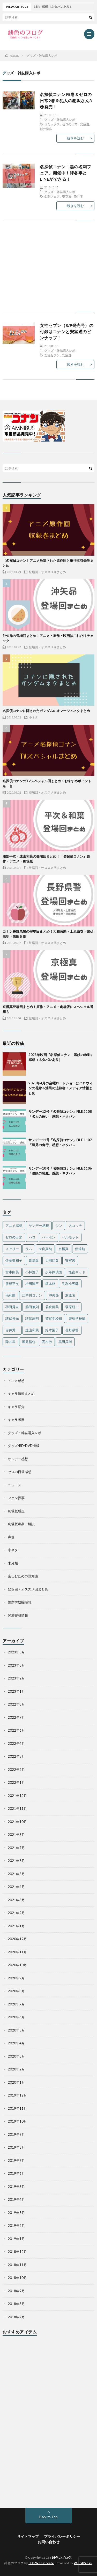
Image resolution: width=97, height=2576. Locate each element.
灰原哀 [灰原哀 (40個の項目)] (70, 1295)
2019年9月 (16, 2134)
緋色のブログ (61, 2557)
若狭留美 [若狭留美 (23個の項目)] (52, 1307)
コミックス (52, 124)
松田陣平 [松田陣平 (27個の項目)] (32, 1284)
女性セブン (52, 355)
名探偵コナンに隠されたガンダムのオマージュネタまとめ (46, 711)
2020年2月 (16, 2069)
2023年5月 (16, 1652)
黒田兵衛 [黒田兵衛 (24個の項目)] (65, 1342)
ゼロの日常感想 (19, 1472)
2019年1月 (16, 2239)
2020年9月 (16, 1978)
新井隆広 (46, 128)
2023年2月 (16, 1678)
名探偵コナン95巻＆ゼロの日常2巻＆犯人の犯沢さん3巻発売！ (66, 100)
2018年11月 (17, 2265)
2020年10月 (17, 1965)
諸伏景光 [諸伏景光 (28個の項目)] (12, 1318)
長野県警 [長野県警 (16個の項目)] (72, 1330)
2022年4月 (16, 1743)
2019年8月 (16, 2147)
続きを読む (75, 138)
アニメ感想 (16, 1381)
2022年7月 (16, 1717)
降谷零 (78, 196)
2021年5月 (16, 1874)
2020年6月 (16, 2017)
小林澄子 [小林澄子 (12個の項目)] (32, 1272)
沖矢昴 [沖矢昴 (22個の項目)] (54, 1295)
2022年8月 (16, 1704)
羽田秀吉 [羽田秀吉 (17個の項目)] (12, 1307)
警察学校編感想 (19, 1602)
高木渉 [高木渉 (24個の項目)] (47, 1342)
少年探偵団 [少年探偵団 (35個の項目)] (53, 1272)
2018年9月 (16, 2291)
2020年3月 (16, 2056)
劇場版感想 (16, 1511)
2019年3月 (16, 2213)
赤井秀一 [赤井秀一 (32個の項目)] (12, 1330)
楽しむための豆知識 (23, 1576)
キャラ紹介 (16, 1407)
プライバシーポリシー (62, 2536)
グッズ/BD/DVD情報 (23, 1446)
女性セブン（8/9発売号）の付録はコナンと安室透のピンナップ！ (66, 331)
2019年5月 (16, 2187)
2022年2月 (16, 1769)
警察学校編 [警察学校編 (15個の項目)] (77, 1318)
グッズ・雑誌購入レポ (59, 119)
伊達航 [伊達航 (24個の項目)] (80, 1249)
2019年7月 (16, 2160)
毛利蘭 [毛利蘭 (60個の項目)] (10, 1295)
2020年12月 (17, 1939)
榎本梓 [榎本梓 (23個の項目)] (50, 1284)
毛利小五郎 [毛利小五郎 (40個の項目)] (70, 1284)
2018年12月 (17, 2252)
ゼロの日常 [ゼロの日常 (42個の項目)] (13, 1237)
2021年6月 (16, 1861)
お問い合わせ (48, 2542)
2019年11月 (17, 2108)
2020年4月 (16, 2043)
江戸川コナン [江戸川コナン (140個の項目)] (32, 1295)
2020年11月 (17, 1952)
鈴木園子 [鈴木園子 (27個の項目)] (52, 1330)
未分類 (13, 1563)
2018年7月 (16, 2317)
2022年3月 (16, 1756)
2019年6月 (16, 2173)
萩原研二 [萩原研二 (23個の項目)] (72, 1307)
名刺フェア (52, 196)
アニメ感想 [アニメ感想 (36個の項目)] (13, 1225)
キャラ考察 (16, 1420)
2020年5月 (16, 2030)
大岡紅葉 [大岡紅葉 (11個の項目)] (52, 1260)
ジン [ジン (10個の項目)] (58, 1225)
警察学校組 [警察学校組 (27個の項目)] (53, 1318)
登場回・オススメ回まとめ (47, 571)
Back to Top (48, 2517)
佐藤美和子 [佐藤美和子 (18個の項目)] (13, 1260)
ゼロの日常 (70, 124)
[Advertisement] (48, 271)
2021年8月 (16, 1835)
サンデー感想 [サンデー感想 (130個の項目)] (39, 1225)
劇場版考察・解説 (21, 1524)
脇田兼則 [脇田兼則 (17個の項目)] (32, 1307)
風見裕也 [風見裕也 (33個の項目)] (28, 1342)
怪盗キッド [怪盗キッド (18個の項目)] (77, 1272)
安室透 (84, 124)
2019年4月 (16, 2199)
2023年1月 (16, 1691)
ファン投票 (16, 1498)
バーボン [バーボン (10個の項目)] (48, 1237)
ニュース (14, 1485)
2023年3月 (16, 1665)
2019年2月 (16, 2225)
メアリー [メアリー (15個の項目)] (12, 1249)
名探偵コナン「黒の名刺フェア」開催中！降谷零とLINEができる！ (65, 172)
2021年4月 (16, 1887)
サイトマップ (28, 2536)
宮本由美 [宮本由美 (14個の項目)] (12, 1272)
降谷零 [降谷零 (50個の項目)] (10, 1342)
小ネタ (33, 717)
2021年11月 (17, 1808)
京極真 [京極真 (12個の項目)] (63, 1249)
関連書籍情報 (18, 1615)
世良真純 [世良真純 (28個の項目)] (45, 1249)
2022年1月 (16, 1782)
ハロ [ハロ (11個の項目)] (32, 1237)
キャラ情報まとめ (21, 1393)
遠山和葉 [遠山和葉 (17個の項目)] (32, 1330)
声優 (11, 1537)
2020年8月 (16, 1991)
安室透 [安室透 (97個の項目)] (70, 1260)
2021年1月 (16, 1926)
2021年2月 (16, 1913)
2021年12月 (17, 1796)
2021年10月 (17, 1822)
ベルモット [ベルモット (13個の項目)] (70, 1237)
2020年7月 (16, 2004)
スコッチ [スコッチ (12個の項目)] (75, 1225)
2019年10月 (17, 2121)
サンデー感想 (18, 1459)
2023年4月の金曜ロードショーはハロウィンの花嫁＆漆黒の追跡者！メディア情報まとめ (60, 1088)
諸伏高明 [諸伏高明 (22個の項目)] (32, 1318)
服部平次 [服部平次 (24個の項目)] (12, 1284)
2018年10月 (17, 2278)
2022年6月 (16, 1730)
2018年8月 (16, 2304)
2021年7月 (16, 1848)
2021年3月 (16, 1900)
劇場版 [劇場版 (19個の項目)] (34, 1260)
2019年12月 (17, 2095)
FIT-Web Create (41, 2563)
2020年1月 (16, 2082)
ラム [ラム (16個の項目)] (28, 1249)
